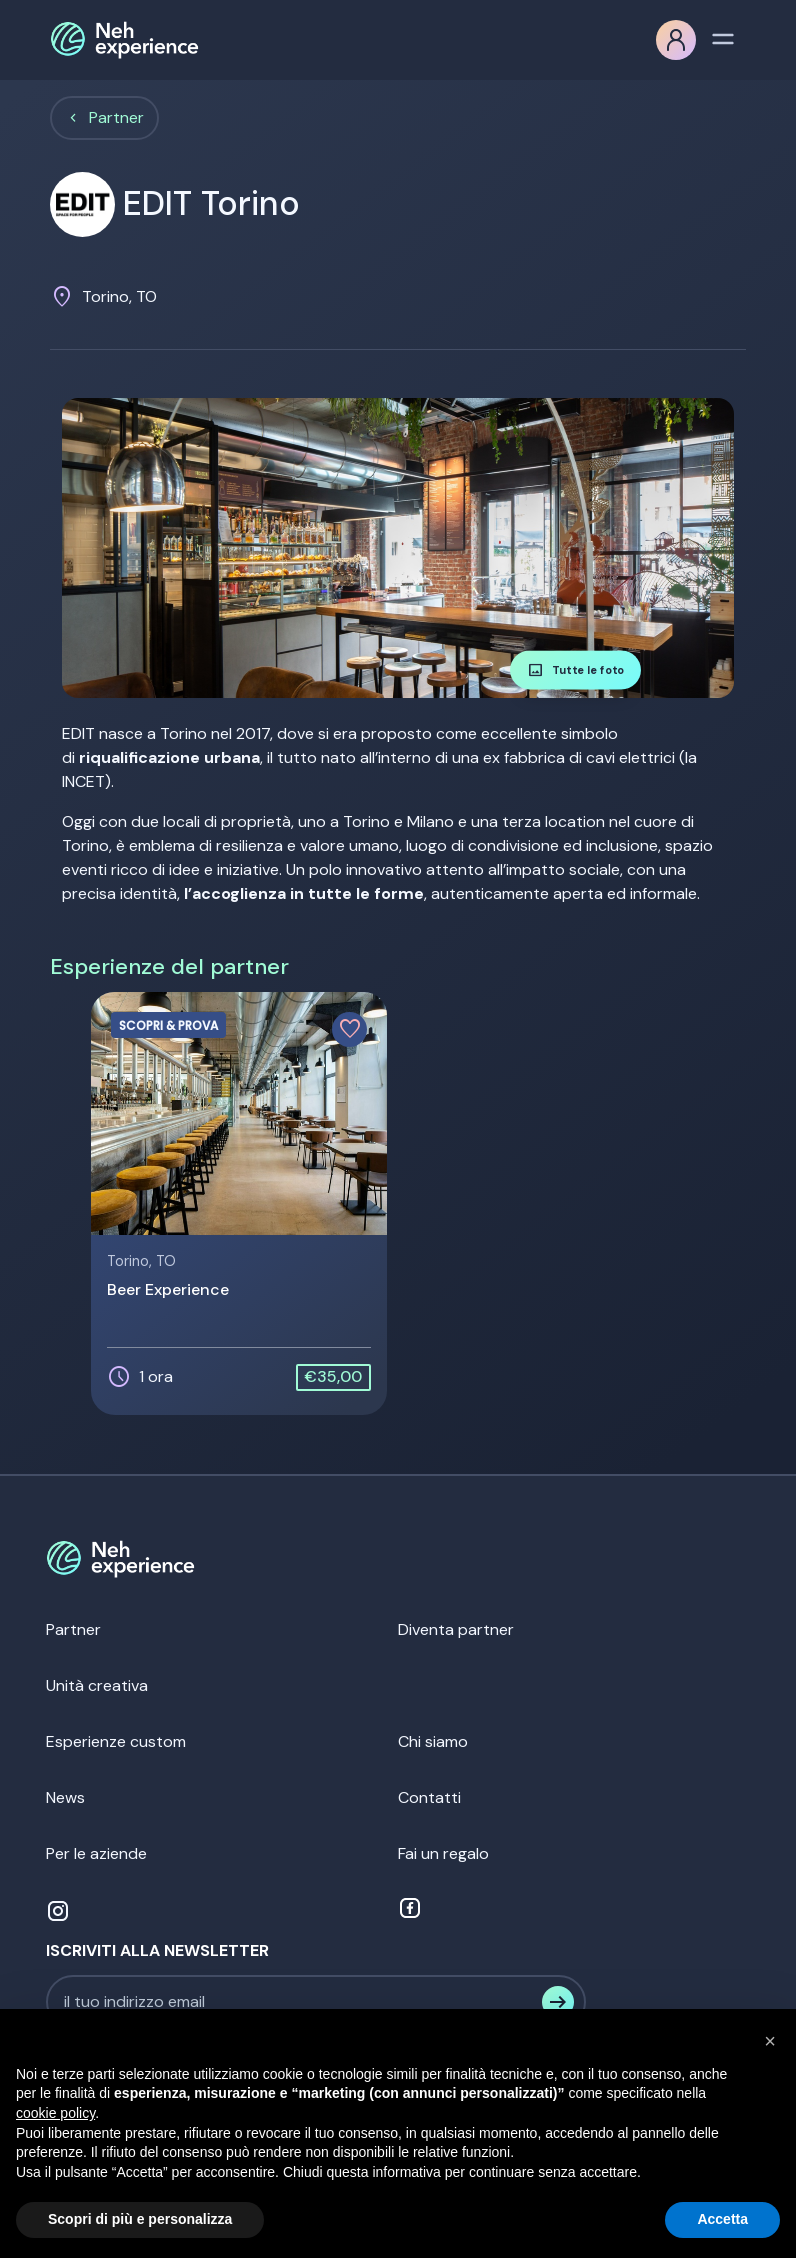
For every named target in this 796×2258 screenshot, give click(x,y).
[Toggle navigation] (723, 37)
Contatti (429, 1797)
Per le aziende (96, 1853)
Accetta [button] (722, 2219)
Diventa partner (456, 1629)
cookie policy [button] (55, 2113)
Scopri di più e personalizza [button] (140, 2219)
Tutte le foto (575, 670)
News (65, 1797)
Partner (116, 117)
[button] (770, 2041)
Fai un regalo (443, 1853)
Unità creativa (97, 1685)
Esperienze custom (116, 1741)
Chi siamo (433, 1741)
